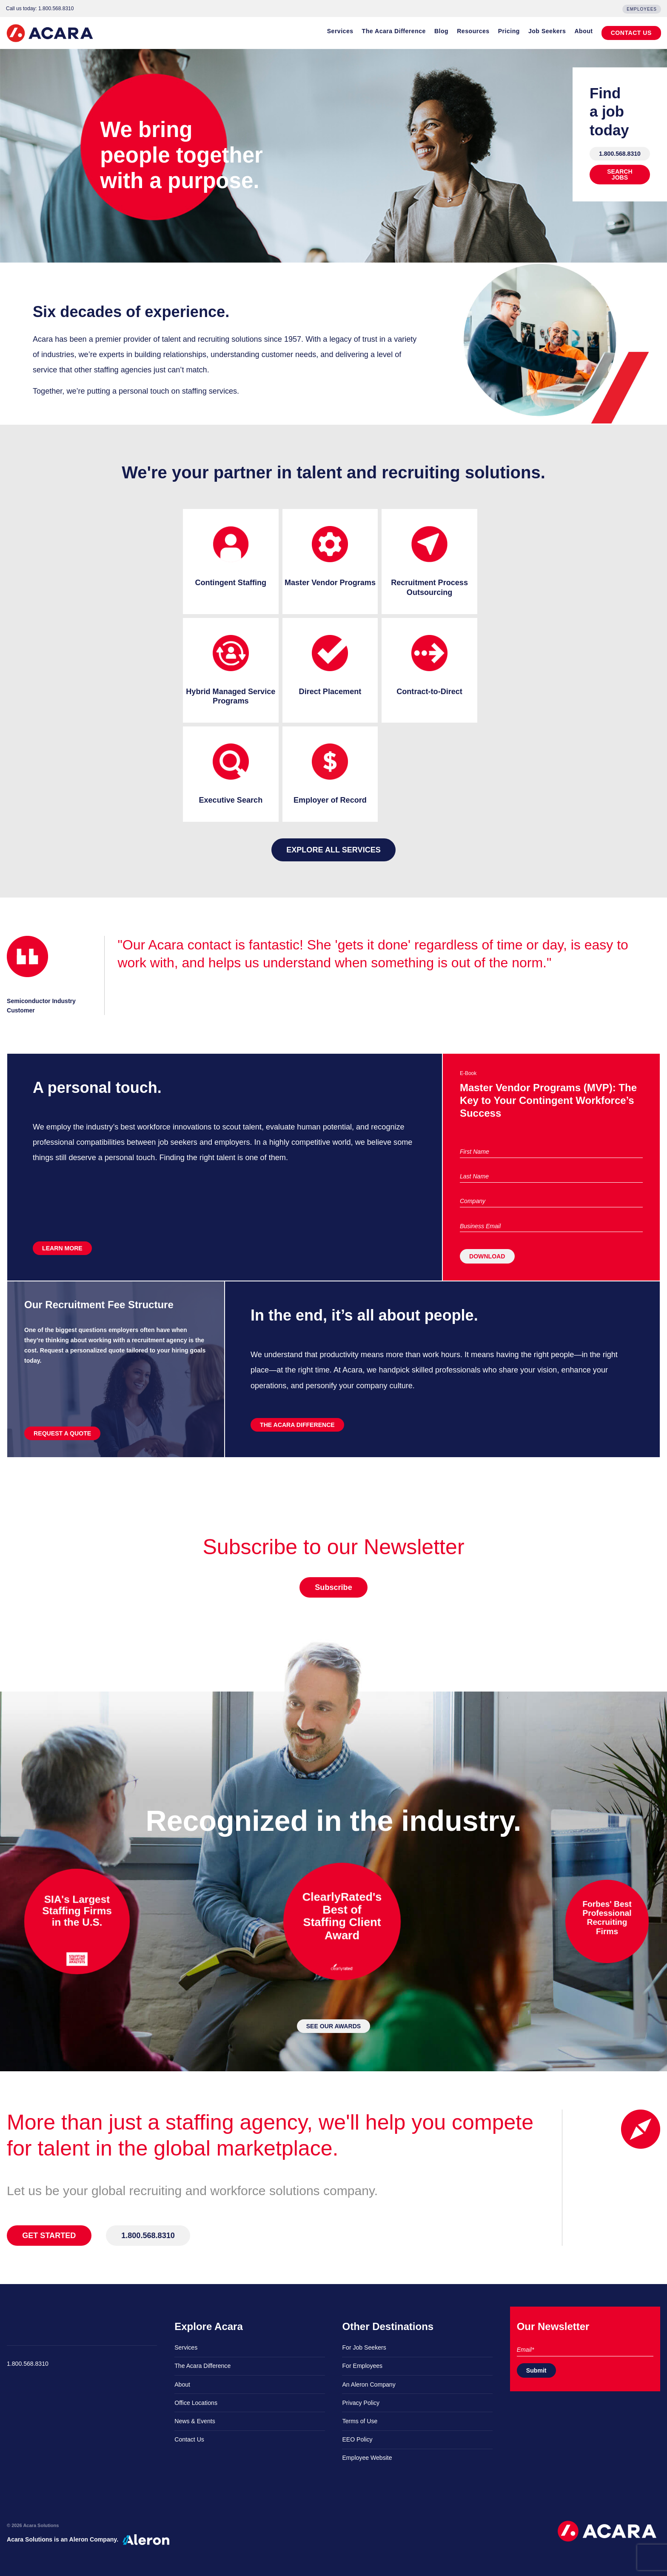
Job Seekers (547, 31)
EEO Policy (357, 2439)
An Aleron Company (368, 2384)
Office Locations (195, 2402)
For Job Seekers (364, 2347)
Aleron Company (93, 2539)
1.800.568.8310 (620, 153)
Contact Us (189, 2439)
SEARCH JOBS (619, 174)
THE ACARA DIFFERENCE (297, 1424)
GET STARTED (49, 2235)
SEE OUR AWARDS (333, 2026)
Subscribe (333, 1587)
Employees (642, 9)
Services (340, 31)
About (583, 31)
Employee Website (367, 2457)
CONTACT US (631, 32)
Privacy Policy (360, 2402)
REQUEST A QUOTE (62, 1433)
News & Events (194, 2421)
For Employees (362, 2365)
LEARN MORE (62, 1248)
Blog (441, 31)
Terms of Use (359, 2421)
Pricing (509, 31)
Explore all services (333, 850)
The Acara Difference (394, 31)
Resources (473, 31)
